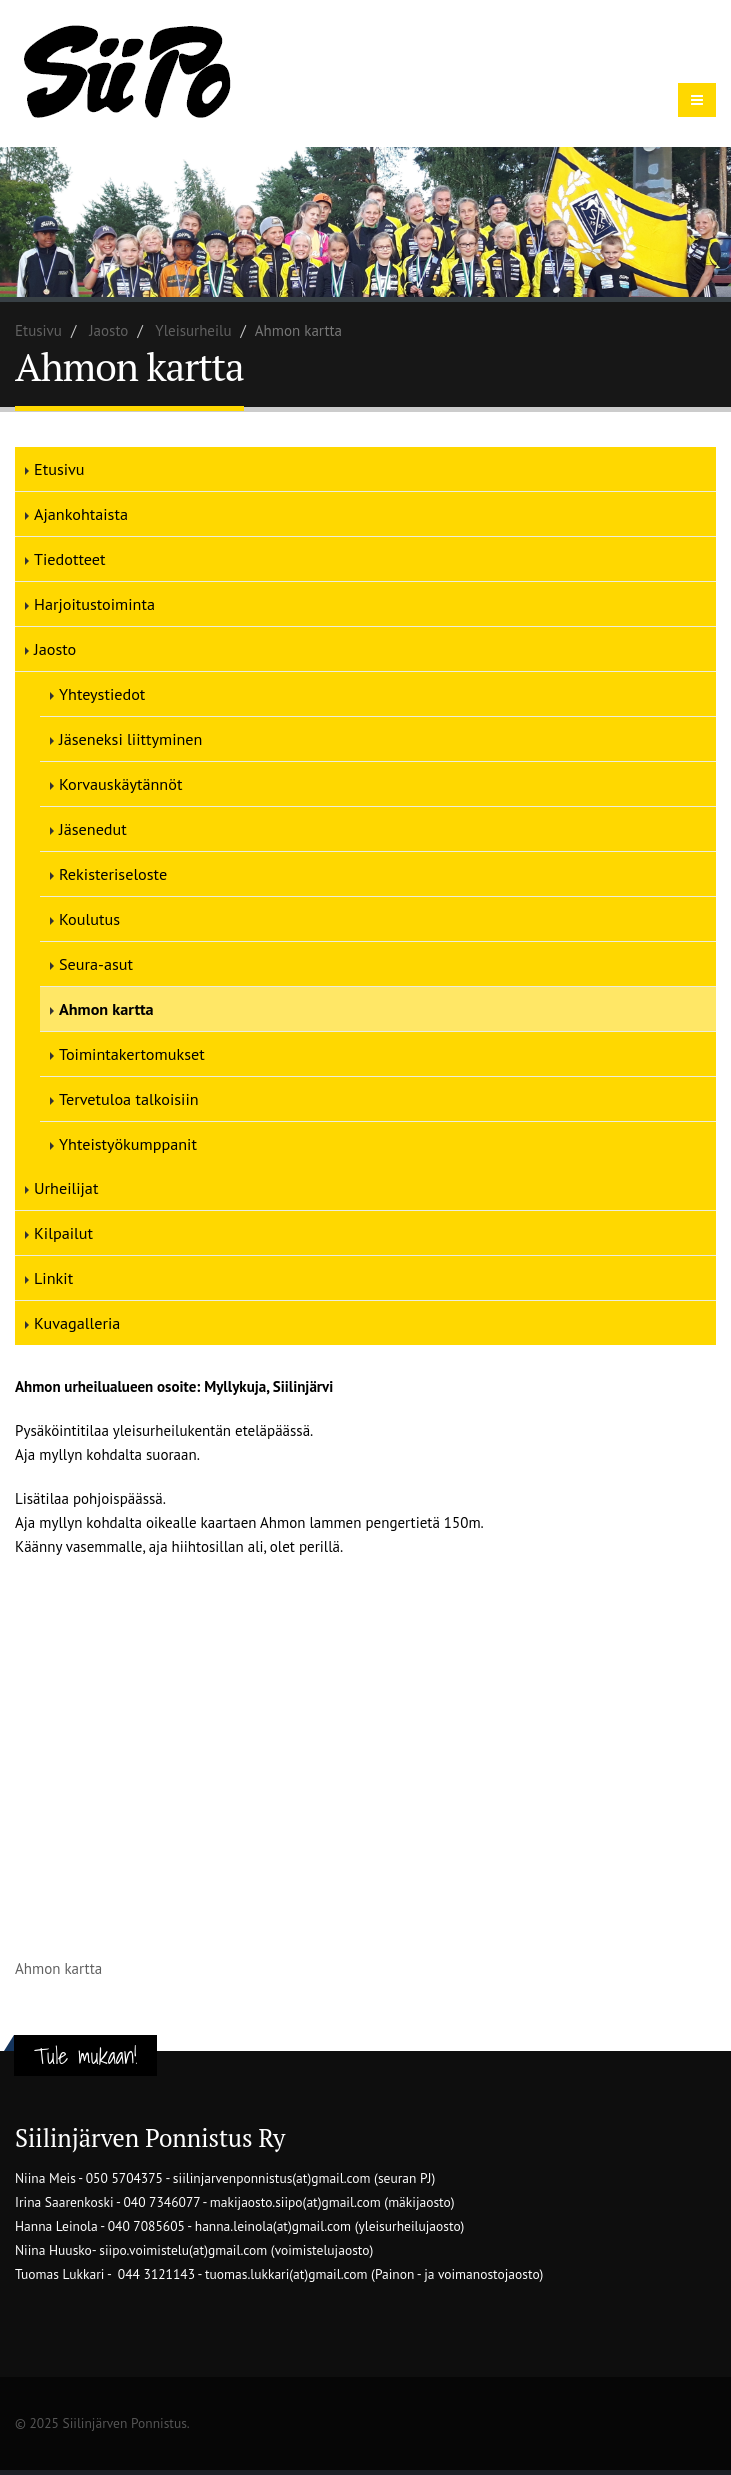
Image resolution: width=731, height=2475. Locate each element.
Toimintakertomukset (132, 1054)
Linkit (53, 1278)
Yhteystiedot (102, 694)
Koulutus (89, 919)
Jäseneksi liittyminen (130, 739)
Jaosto (108, 330)
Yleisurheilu (193, 330)
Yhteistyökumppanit (128, 1144)
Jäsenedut (93, 829)
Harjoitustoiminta (94, 604)
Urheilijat (66, 1188)
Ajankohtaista (81, 514)
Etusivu (38, 330)
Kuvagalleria (77, 1323)
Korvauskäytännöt (120, 784)
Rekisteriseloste (113, 874)
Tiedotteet (69, 559)
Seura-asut (96, 964)
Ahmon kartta (106, 1009)
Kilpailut (63, 1233)
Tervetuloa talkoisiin (129, 1099)
